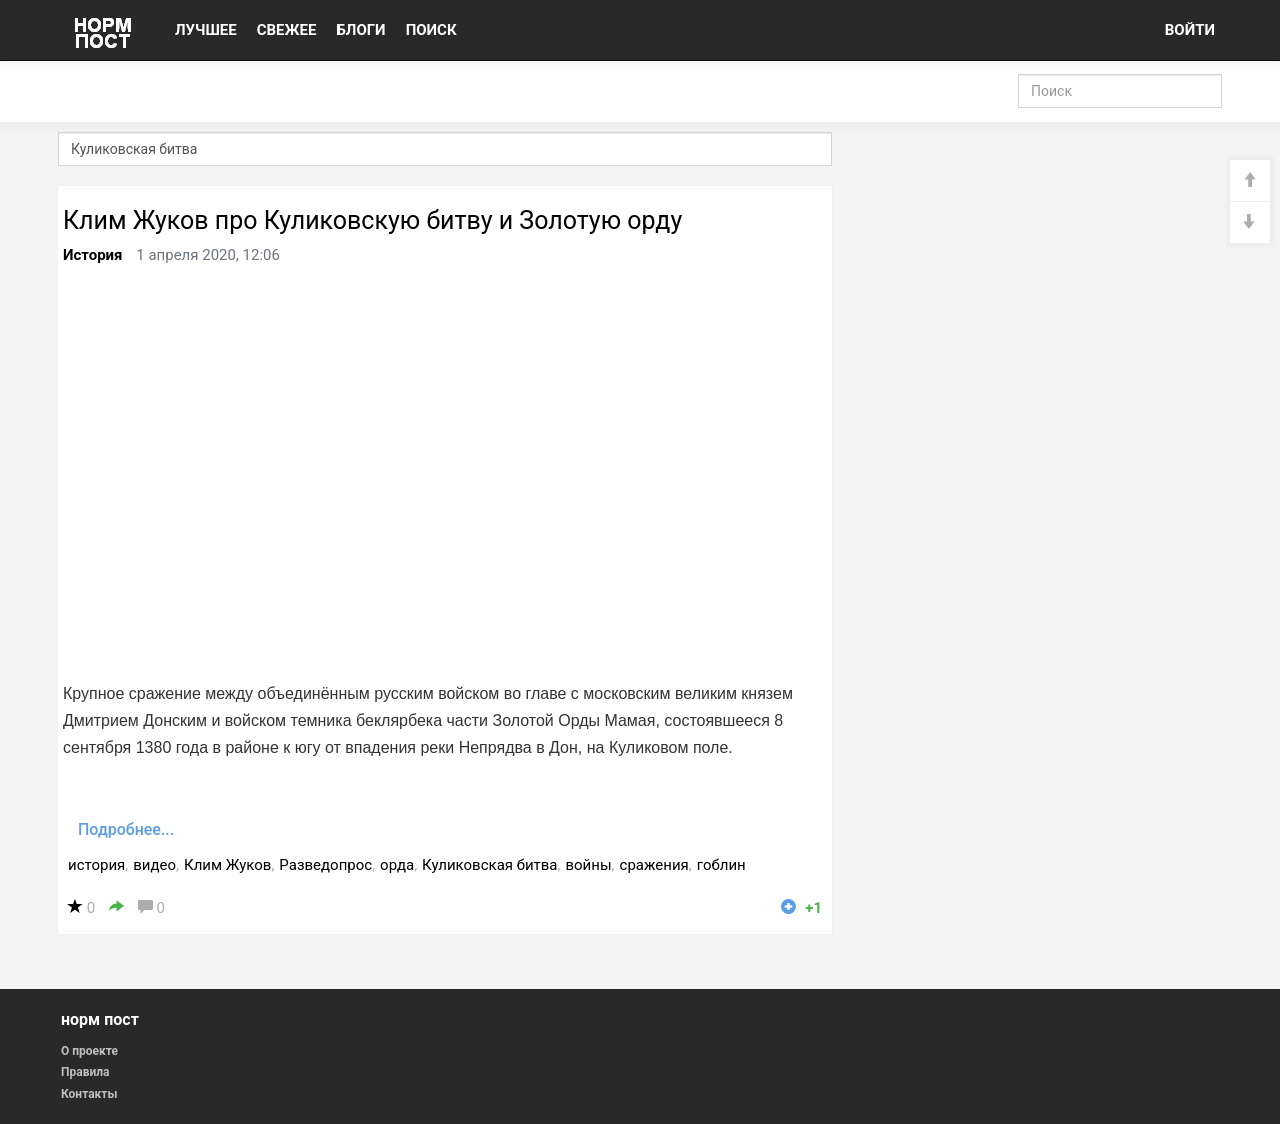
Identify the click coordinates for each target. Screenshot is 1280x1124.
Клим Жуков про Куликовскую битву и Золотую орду (372, 220)
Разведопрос (325, 865)
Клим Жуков (227, 865)
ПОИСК (431, 30)
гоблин (721, 865)
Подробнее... (126, 829)
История (93, 255)
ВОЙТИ (1190, 30)
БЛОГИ (360, 30)
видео (154, 865)
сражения (654, 865)
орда (397, 865)
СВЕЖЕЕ (287, 30)
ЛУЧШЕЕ (206, 30)
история (96, 865)
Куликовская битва (489, 865)
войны (588, 865)
